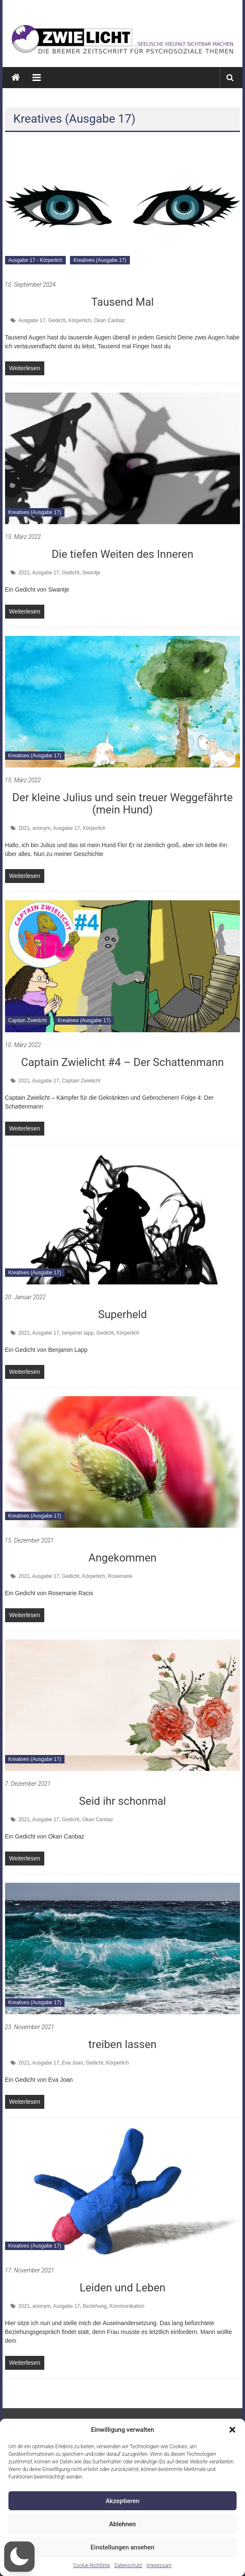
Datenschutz (128, 2565)
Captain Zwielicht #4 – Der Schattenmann (122, 1062)
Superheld (122, 1314)
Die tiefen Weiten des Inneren (122, 554)
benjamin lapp (78, 1333)
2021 (24, 573)
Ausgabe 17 (31, 320)
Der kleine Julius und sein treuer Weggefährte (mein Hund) (122, 803)
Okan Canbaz (109, 320)
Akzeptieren (122, 2501)
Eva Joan (72, 2063)
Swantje (91, 573)
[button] (232, 2429)
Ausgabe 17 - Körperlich (35, 260)
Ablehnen (122, 2524)
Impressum (159, 2565)
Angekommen (122, 1557)
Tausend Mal (122, 302)
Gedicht (56, 320)
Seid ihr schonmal (122, 1801)
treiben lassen (123, 2044)
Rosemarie (120, 1576)
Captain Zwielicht (27, 1020)
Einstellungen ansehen (122, 2547)
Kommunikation (127, 2306)
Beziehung (95, 2306)
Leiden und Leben (123, 2287)
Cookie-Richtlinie (91, 2565)
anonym (41, 828)
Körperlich (79, 320)
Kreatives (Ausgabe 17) (99, 260)
